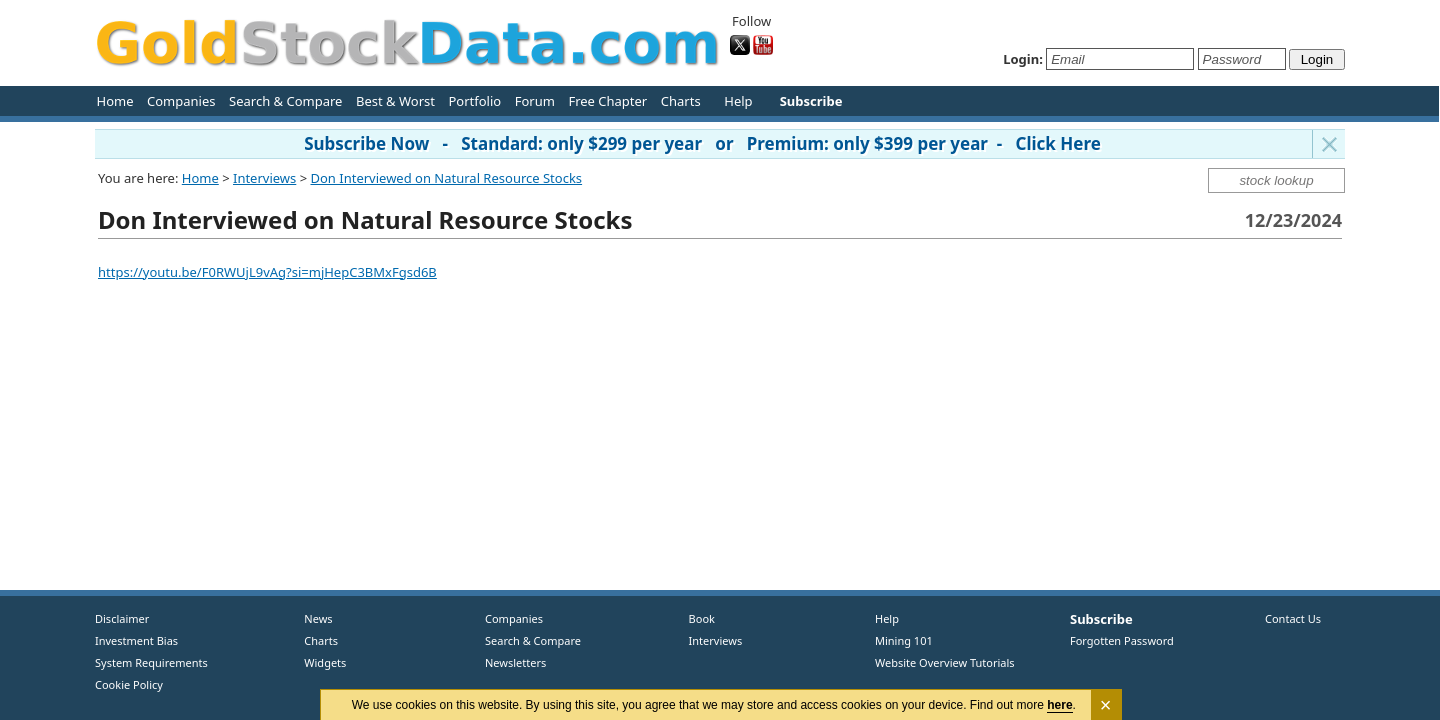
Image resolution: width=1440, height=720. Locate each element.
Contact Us (1293, 618)
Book (697, 618)
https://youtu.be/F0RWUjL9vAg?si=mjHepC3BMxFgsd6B (267, 272)
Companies (181, 101)
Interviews (264, 178)
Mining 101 (904, 640)
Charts (681, 101)
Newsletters (515, 662)
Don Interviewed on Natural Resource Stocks (447, 178)
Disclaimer (122, 618)
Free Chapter (607, 101)
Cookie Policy (129, 684)
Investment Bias (136, 640)
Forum (535, 101)
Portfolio (474, 101)
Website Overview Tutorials (945, 662)
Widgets (318, 662)
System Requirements (151, 662)
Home (115, 101)
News (311, 618)
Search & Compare (285, 101)
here (1060, 705)
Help (738, 101)
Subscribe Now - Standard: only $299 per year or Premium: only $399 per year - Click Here (702, 143)
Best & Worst (395, 101)
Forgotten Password (1122, 640)
